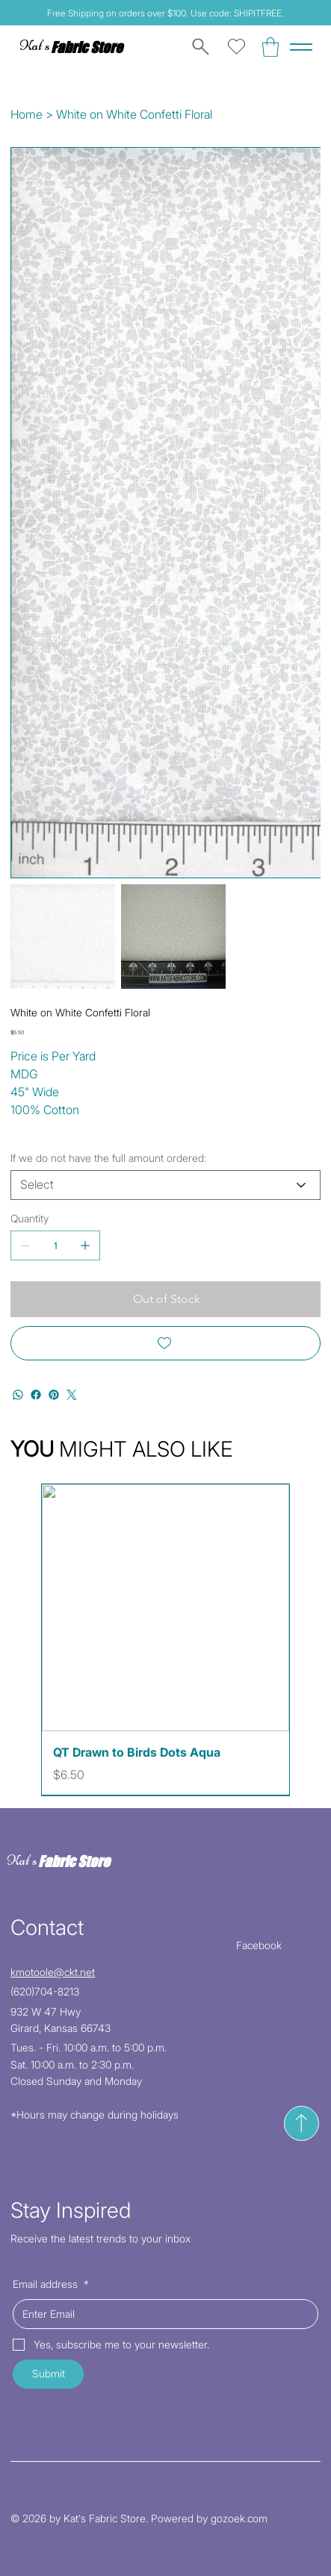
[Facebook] (35, 1394)
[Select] (165, 1185)
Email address (51, 2284)
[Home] (26, 114)
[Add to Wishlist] (165, 1343)
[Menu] (301, 47)
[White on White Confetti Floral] (134, 114)
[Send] (301, 2123)
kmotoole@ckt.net (52, 1972)
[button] (270, 47)
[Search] (197, 47)
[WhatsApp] (17, 1394)
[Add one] (85, 1245)
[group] (165, 1639)
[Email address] (161, 2314)
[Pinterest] (53, 1394)
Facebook (259, 1945)
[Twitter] (71, 1394)
